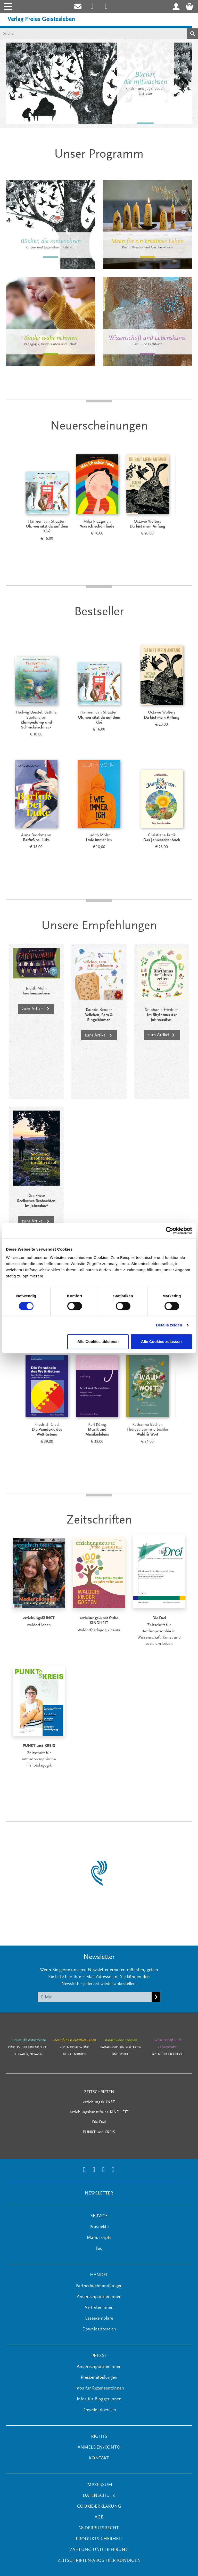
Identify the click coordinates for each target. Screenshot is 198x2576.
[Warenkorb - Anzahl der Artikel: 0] (191, 6)
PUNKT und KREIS (99, 2132)
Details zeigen (169, 1325)
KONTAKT (99, 2458)
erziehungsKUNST (99, 2102)
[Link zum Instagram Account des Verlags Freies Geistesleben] (92, 6)
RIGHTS (99, 2436)
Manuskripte (99, 2237)
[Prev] (12, 498)
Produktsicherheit (99, 2539)
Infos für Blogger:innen (99, 2399)
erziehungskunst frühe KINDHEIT (99, 2112)
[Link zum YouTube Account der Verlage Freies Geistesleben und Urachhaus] (113, 2170)
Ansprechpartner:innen (99, 2297)
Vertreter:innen (99, 2307)
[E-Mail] (95, 1997)
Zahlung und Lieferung (99, 2550)
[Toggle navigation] (7, 6)
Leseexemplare (99, 2318)
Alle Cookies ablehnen (98, 1341)
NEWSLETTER (99, 2193)
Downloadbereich (99, 2329)
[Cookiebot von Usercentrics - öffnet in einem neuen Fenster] (169, 1230)
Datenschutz (99, 2495)
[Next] (185, 498)
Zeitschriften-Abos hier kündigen (99, 2560)
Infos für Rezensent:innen (99, 2388)
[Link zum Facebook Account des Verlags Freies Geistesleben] (104, 2170)
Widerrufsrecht (99, 2528)
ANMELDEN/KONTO (99, 2447)
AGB (99, 2517)
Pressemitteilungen (99, 2377)
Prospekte (99, 2227)
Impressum (99, 2485)
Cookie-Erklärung (99, 2506)
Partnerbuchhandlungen (99, 2286)
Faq (99, 2248)
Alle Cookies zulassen (161, 1341)
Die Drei (99, 2122)
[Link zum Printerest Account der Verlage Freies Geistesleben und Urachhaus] (106, 6)
